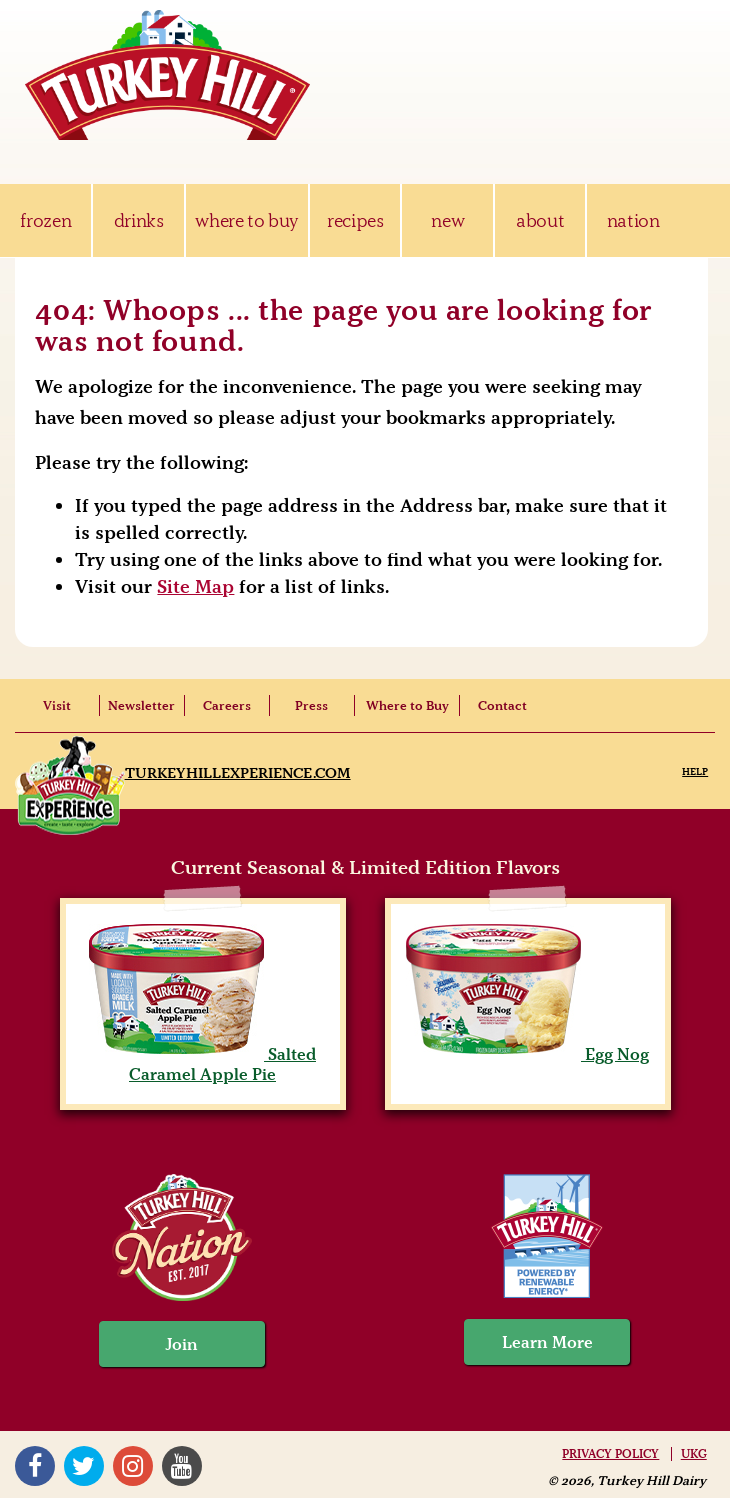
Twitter (84, 1466)
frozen (45, 220)
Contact (502, 705)
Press (311, 705)
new (447, 220)
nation (633, 220)
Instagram (133, 1466)
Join (182, 1344)
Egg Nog (527, 1054)
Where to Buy (407, 705)
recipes (355, 220)
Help (695, 771)
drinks (139, 220)
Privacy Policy (610, 1454)
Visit (57, 705)
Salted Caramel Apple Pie (202, 1064)
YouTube (182, 1466)
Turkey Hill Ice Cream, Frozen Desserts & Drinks (168, 75)
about (540, 220)
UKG (694, 1454)
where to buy (246, 220)
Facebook (35, 1466)
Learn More (547, 1342)
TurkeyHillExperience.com (238, 773)
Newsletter (141, 705)
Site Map (195, 586)
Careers (227, 705)
